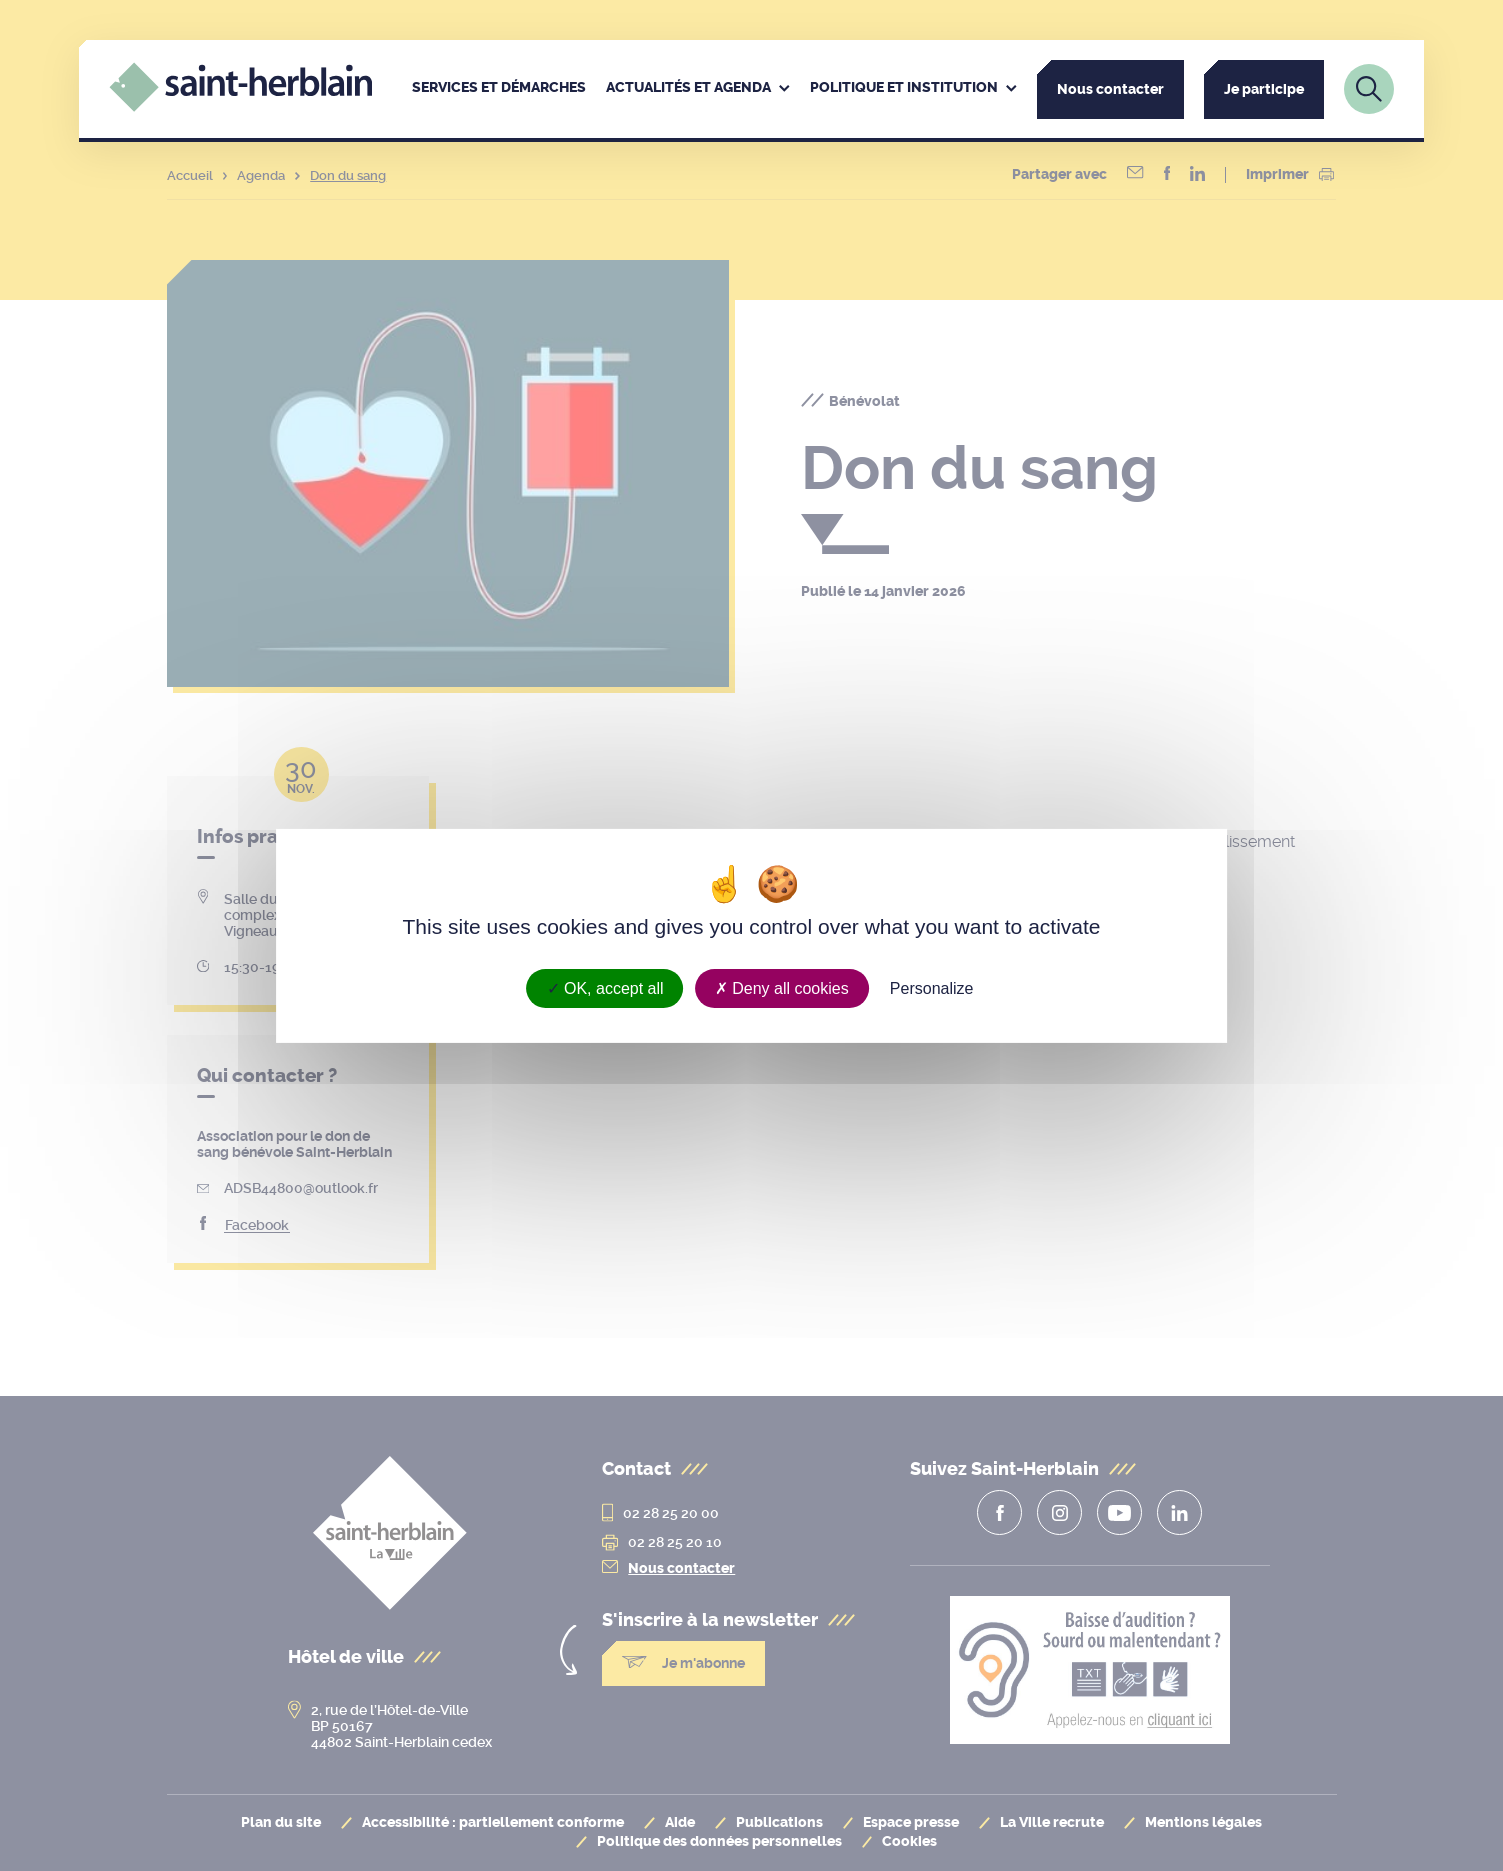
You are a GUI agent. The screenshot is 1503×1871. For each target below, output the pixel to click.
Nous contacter (1110, 89)
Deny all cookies (782, 987)
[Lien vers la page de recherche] (1369, 89)
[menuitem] (499, 89)
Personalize (932, 987)
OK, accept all (605, 987)
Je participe (1264, 89)
